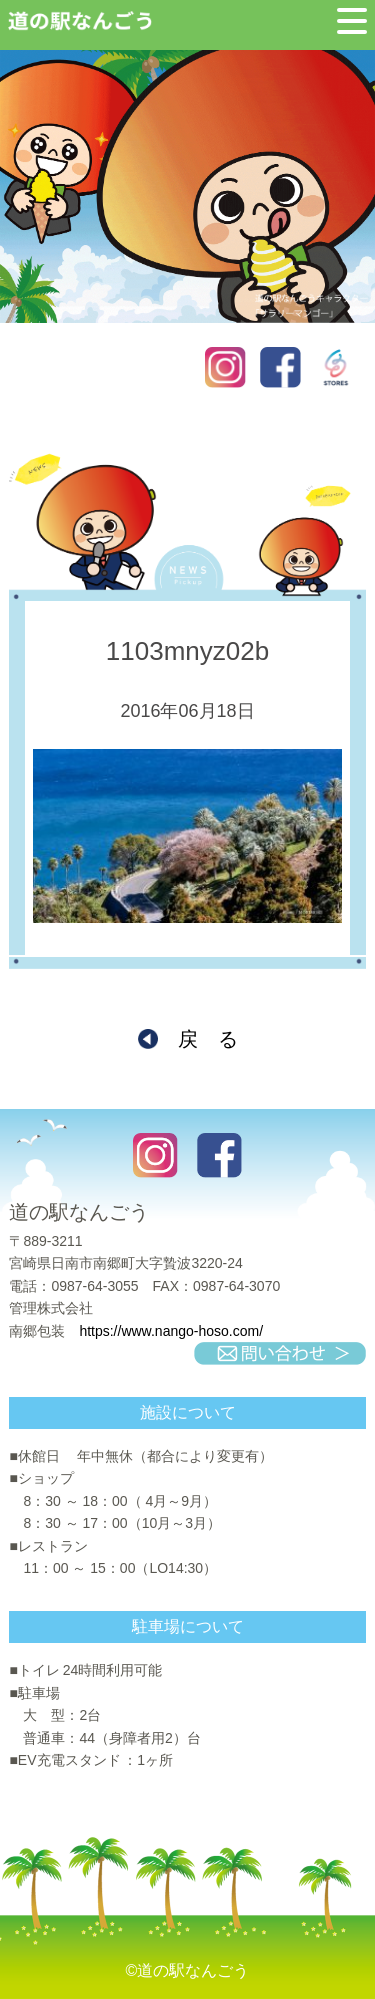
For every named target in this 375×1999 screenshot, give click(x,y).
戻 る (208, 1039)
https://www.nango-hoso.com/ (171, 1331)
